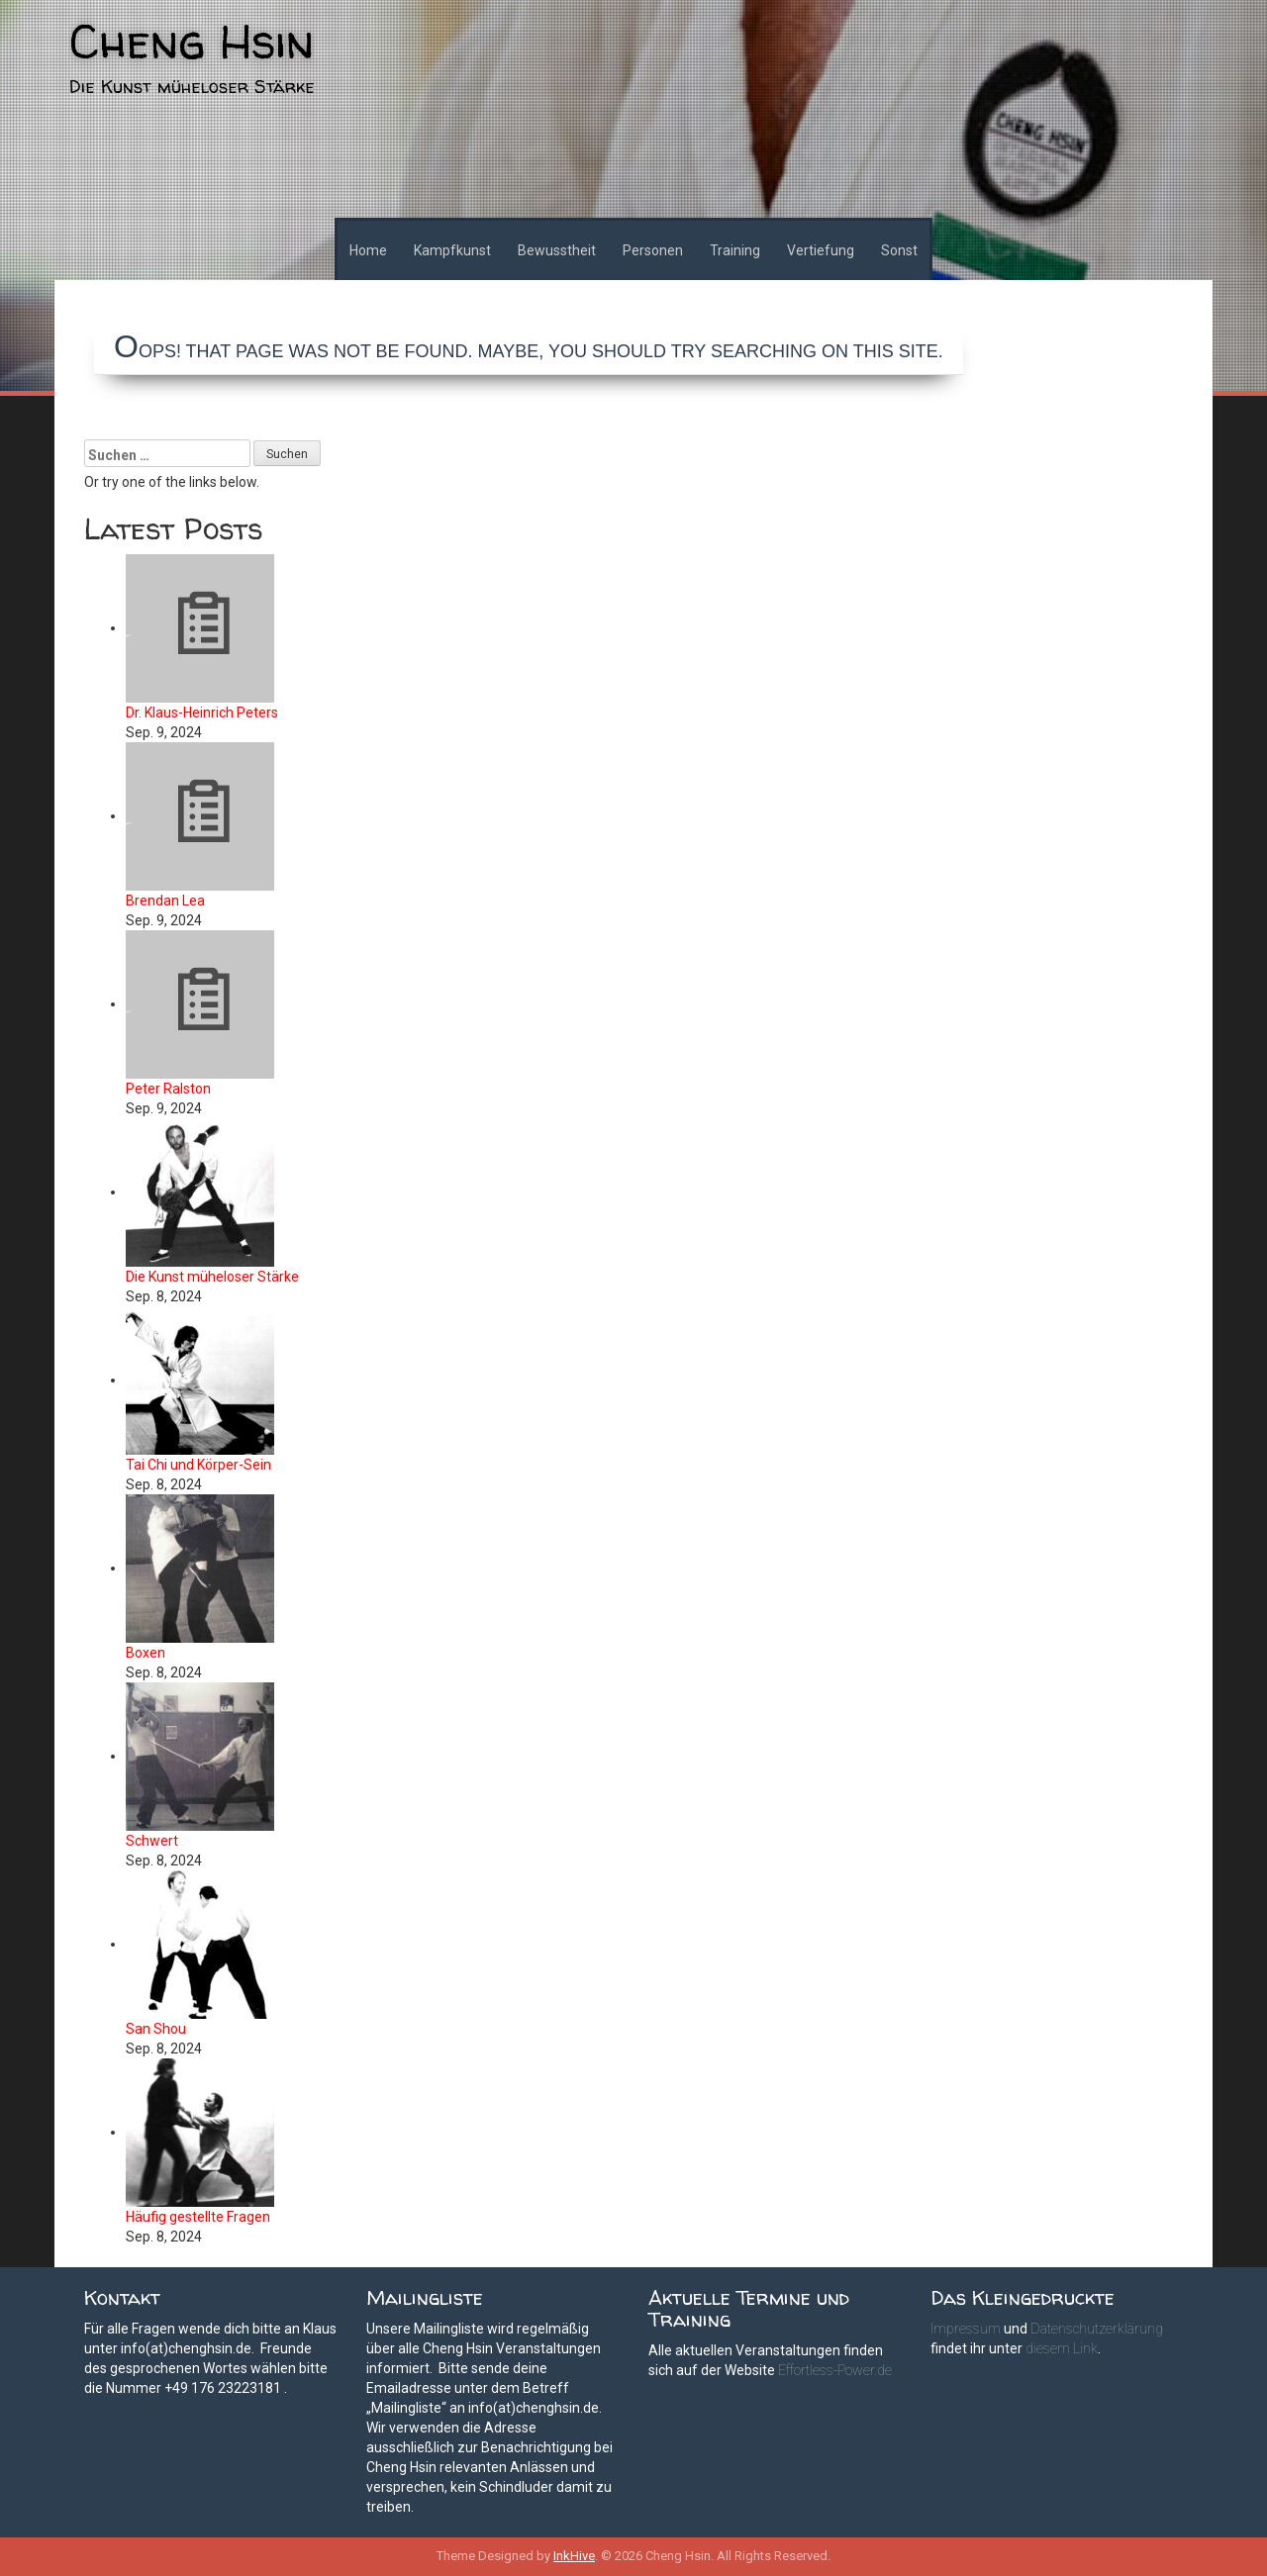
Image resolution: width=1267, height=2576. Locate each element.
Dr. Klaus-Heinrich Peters (202, 712)
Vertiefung (820, 250)
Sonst (899, 250)
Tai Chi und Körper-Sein (198, 1465)
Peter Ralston (168, 1089)
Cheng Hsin (191, 40)
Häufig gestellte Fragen (198, 2217)
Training (735, 250)
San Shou (156, 2029)
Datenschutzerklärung (1096, 2329)
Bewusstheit (557, 250)
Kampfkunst (452, 250)
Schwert (152, 1841)
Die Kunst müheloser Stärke (212, 1277)
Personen (653, 250)
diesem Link (1061, 2348)
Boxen (145, 1653)
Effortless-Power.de (835, 2370)
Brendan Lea (165, 900)
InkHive (574, 2555)
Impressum (965, 2329)
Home (368, 250)
